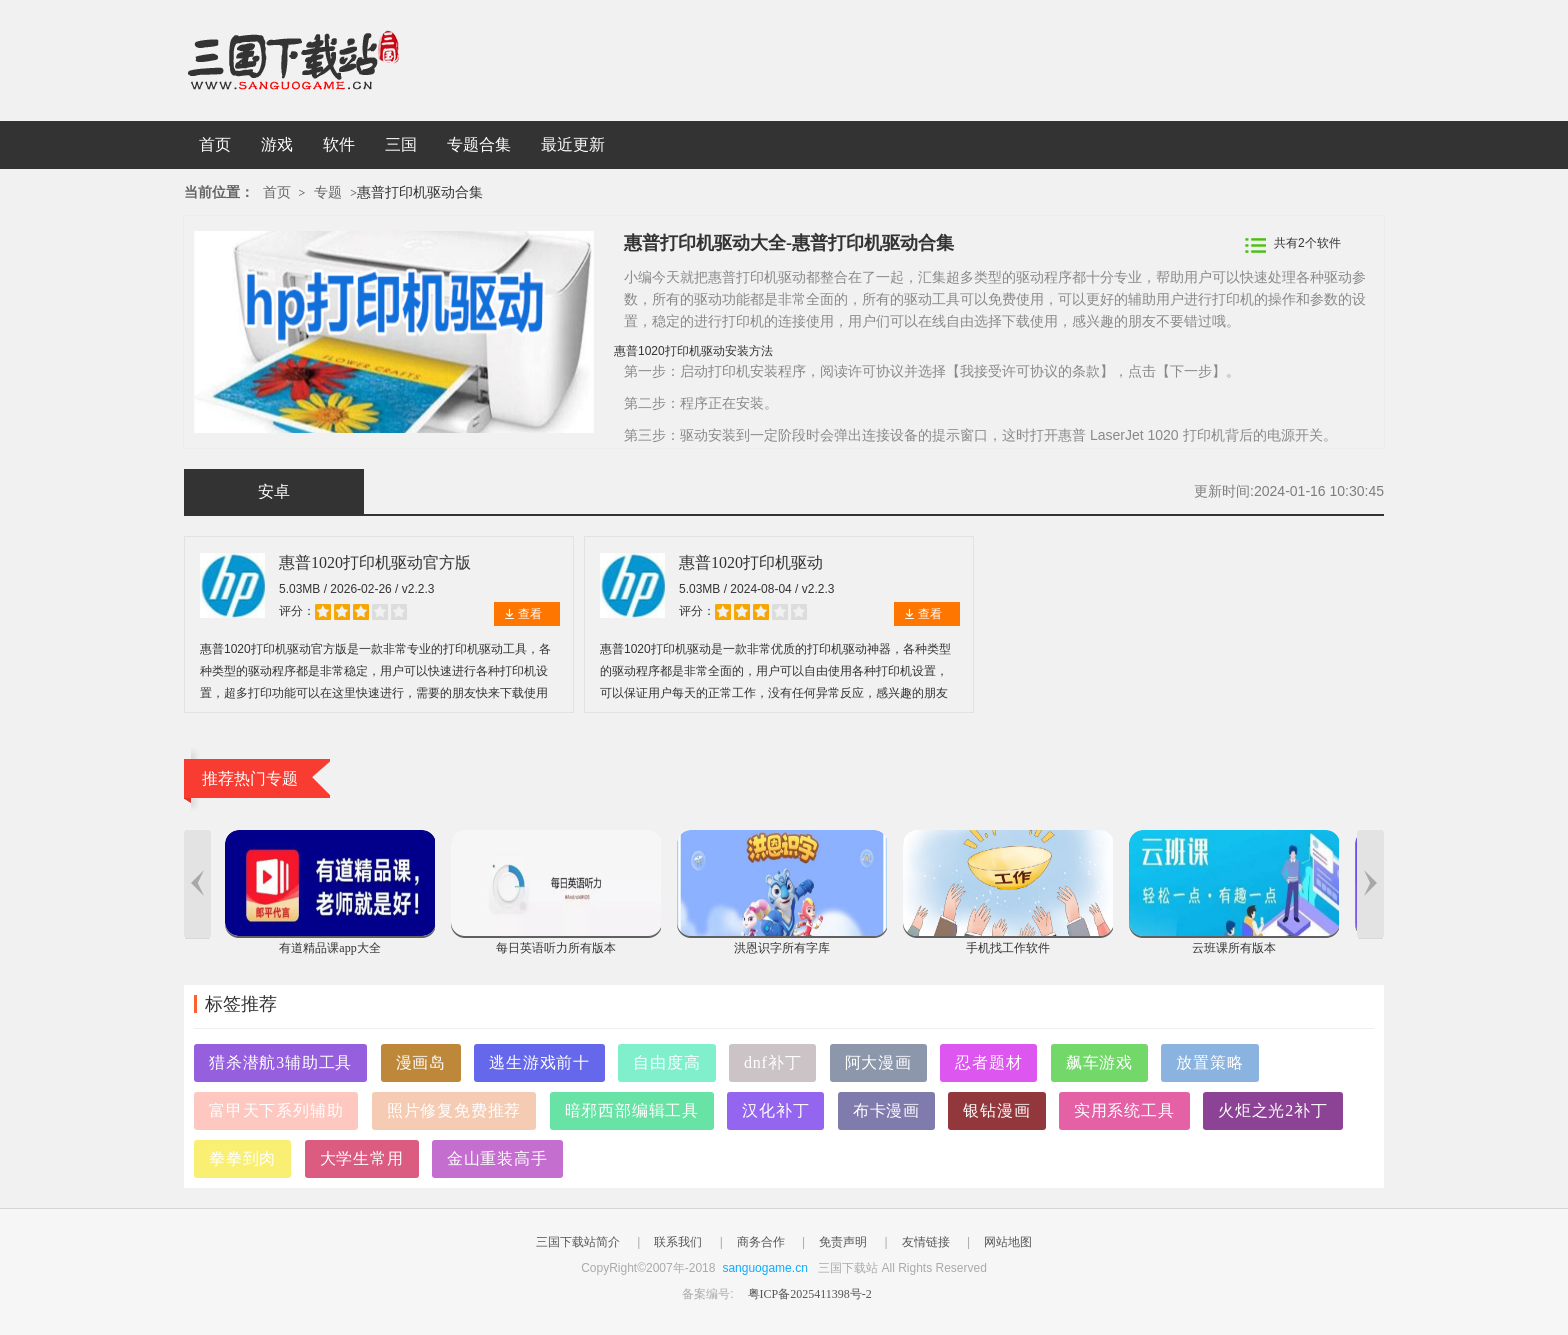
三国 (401, 144)
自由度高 (666, 1062)
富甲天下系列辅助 (276, 1110)
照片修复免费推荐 (454, 1110)
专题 (328, 192)
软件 (339, 144)
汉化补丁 (775, 1110)
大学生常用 (362, 1158)
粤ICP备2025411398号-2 (810, 1294)
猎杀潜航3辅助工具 (280, 1062)
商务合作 (761, 1242)
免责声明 (843, 1242)
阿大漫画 (878, 1062)
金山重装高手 (497, 1158)
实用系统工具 (1124, 1110)
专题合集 (479, 144)
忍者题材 (988, 1062)
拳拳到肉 (242, 1158)
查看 (530, 614)
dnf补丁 (772, 1062)
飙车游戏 (1099, 1062)
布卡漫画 (886, 1110)
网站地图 (1008, 1242)
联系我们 (678, 1242)
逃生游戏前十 (539, 1062)
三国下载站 (324, 60)
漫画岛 (421, 1062)
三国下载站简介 (578, 1242)
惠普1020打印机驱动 (751, 562)
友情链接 (926, 1242)
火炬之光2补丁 (1273, 1110)
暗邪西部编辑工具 (632, 1110)
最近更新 (573, 144)
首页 (215, 144)
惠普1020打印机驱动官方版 (375, 562)
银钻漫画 (996, 1110)
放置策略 (1209, 1062)
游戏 (277, 144)
